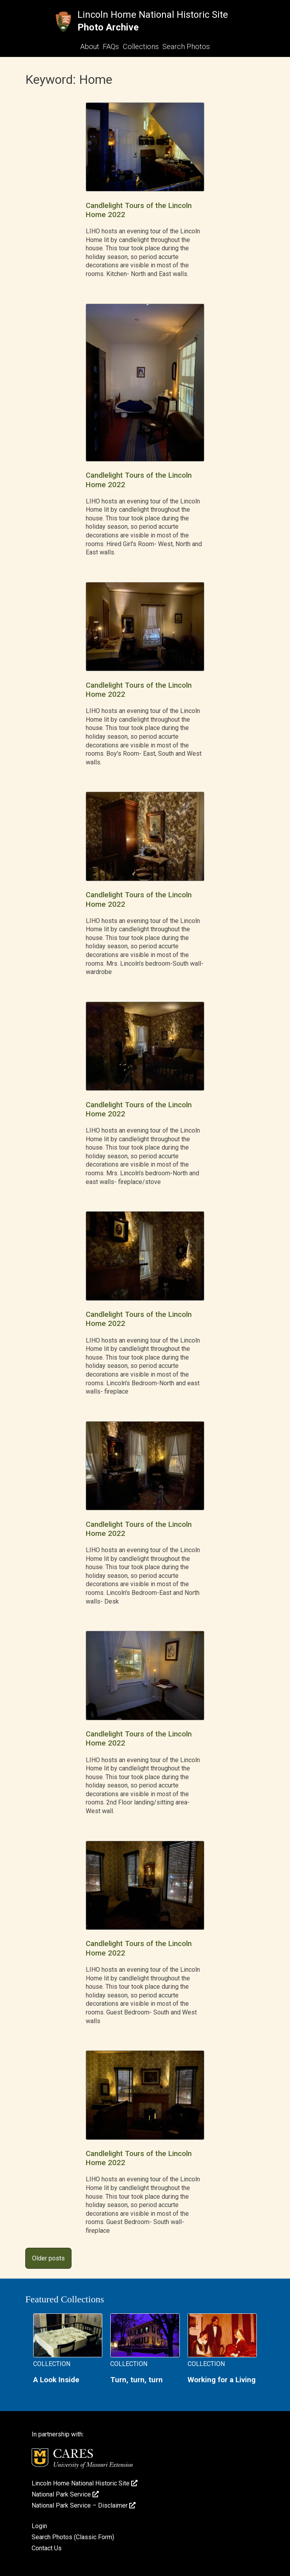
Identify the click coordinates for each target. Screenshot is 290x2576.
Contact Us (47, 2548)
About (89, 46)
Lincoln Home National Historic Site (152, 14)
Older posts (48, 2258)
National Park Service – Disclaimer (84, 2505)
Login (39, 2526)
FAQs (111, 46)
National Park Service (65, 2494)
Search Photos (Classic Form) (73, 2537)
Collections (141, 46)
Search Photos (186, 46)
